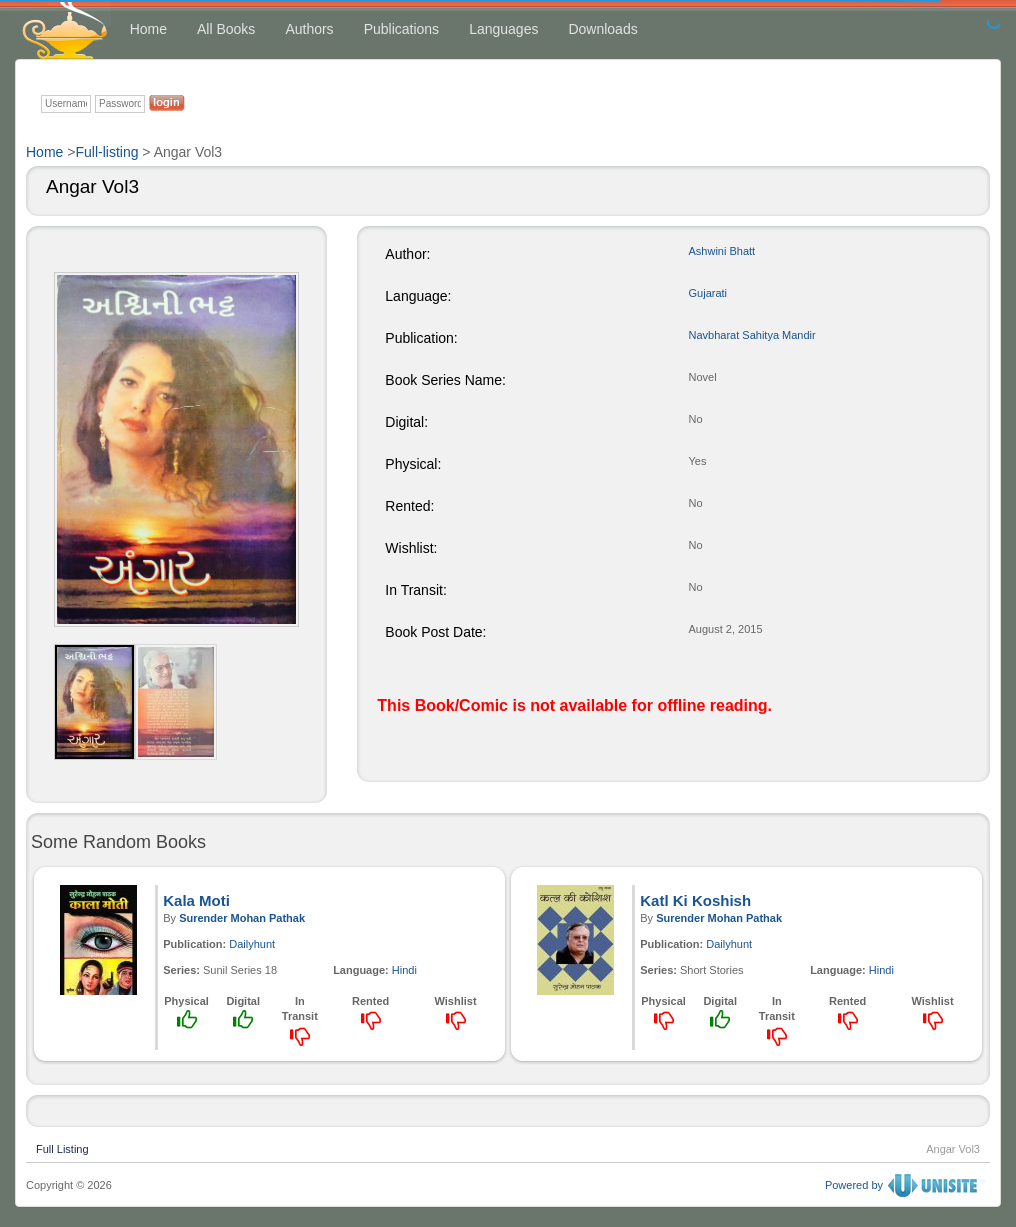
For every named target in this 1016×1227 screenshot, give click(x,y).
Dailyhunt (252, 944)
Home (148, 29)
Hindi (404, 970)
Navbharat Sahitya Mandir (752, 335)
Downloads (602, 29)
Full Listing (62, 1147)
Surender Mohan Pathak (242, 918)
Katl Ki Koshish (695, 900)
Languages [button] (503, 29)
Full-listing (106, 152)
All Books (226, 29)
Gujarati (708, 293)
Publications (402, 29)
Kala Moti (196, 900)
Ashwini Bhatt (722, 251)
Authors (309, 29)
